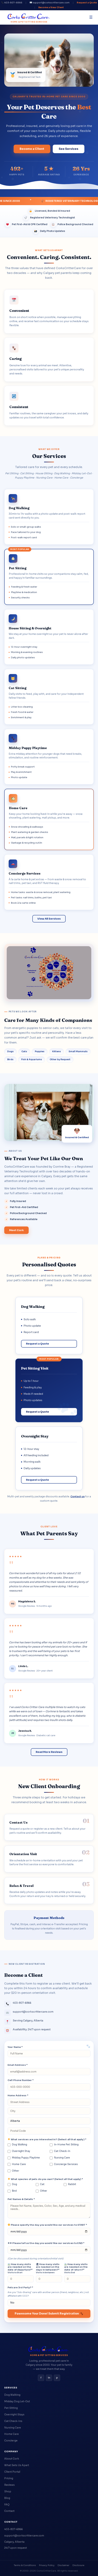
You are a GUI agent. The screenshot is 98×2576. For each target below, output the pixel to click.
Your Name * (15, 2047)
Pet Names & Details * (21, 2199)
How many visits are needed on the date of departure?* (20, 2268)
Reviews (9, 2484)
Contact (9, 2511)
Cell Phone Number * (21, 2080)
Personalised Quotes (49, 1264)
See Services (68, 149)
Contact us (77, 1496)
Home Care (17, 2164)
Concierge (11, 2440)
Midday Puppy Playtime (24, 2157)
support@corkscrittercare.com (24, 2535)
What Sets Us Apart (16, 2465)
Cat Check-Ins (13, 2421)
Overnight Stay (19, 2151)
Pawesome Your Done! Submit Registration (49, 2313)
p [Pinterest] (57, 2377)
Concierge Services (64, 2164)
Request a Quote (87, 2)
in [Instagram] (49, 2377)
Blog (7, 2498)
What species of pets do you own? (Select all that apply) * (45, 2179)
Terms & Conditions (25, 2565)
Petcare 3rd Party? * (20, 2287)
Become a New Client (51, 7)
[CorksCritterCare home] (29, 17)
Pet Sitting (11, 2408)
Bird (12, 2190)
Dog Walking (17, 2144)
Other (13, 2170)
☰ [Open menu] (91, 17)
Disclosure (78, 2565)
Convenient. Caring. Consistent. (49, 257)
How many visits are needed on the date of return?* (76, 2268)
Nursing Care (60, 2157)
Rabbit (70, 2184)
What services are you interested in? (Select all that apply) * (47, 2139)
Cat (40, 2184)
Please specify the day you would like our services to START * (47, 2224)
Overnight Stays (14, 2414)
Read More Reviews (49, 1752)
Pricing (8, 2478)
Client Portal (12, 2471)
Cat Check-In (60, 2151)
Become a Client (32, 149)
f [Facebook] (41, 2377)
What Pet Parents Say (49, 1533)
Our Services (49, 456)
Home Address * (18, 2095)
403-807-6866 (13, 2529)
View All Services (49, 918)
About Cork (11, 2458)
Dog (12, 2184)
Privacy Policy (46, 2565)
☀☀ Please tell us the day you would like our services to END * (46, 2243)
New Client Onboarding (49, 1786)
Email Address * (18, 2064)
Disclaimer (63, 2565)
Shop (7, 2491)
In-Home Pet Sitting (64, 2144)
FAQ (7, 2504)
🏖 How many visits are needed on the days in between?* (47, 2268)
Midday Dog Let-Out (17, 2401)
